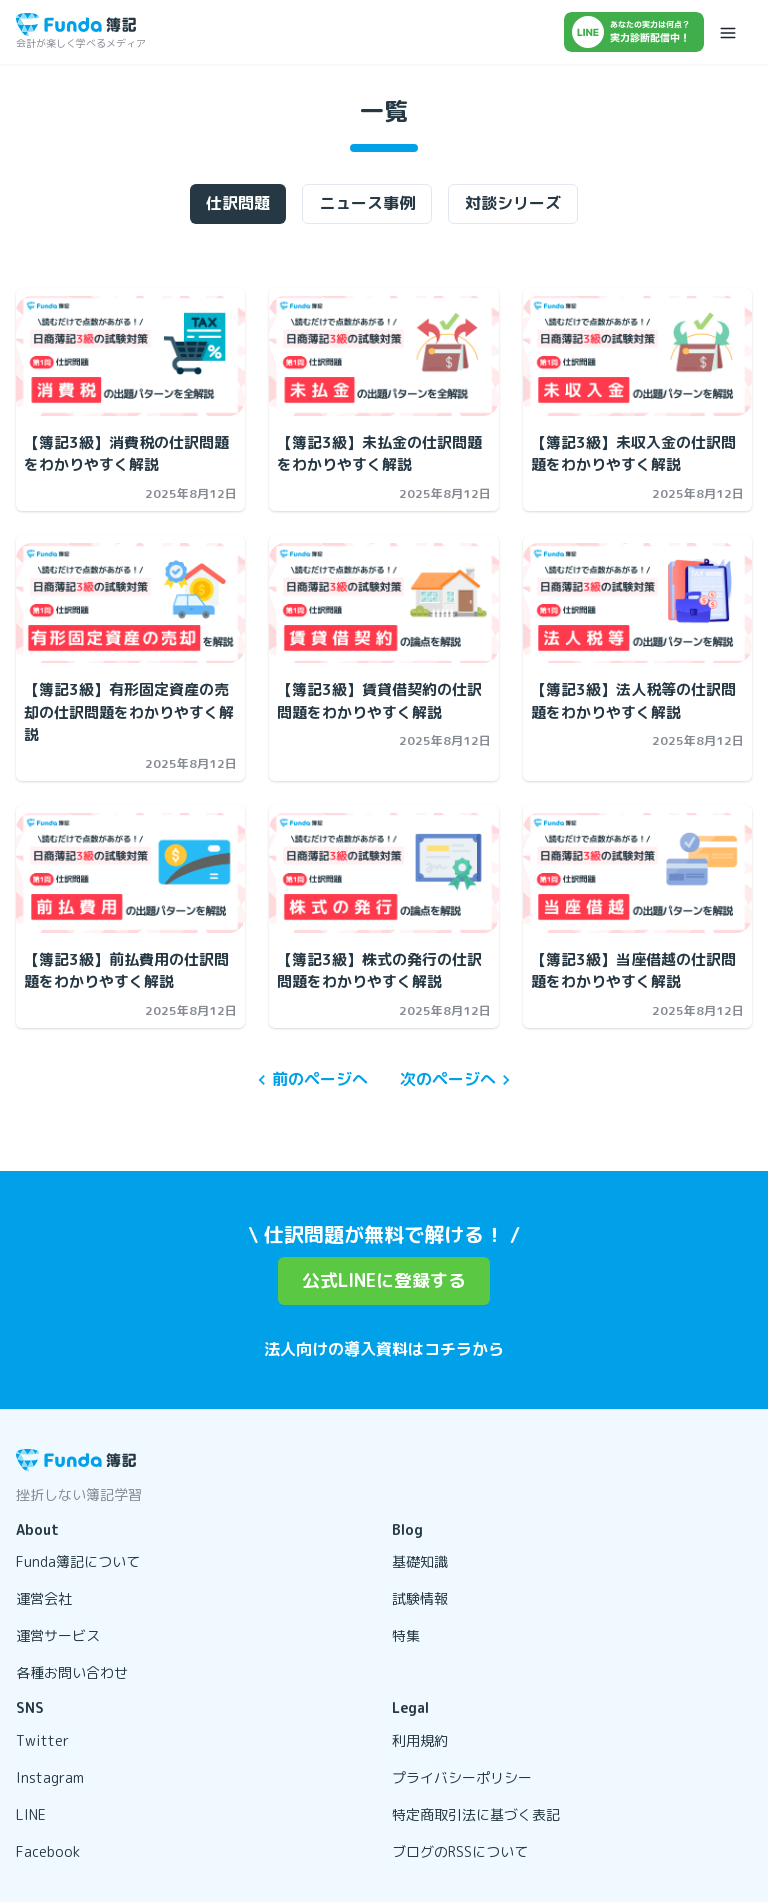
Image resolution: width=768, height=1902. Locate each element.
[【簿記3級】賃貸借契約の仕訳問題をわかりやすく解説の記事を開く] (383, 603)
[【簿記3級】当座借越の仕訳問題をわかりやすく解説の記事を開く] (637, 873)
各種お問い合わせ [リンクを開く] (72, 1672)
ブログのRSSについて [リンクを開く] (460, 1851)
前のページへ (310, 1079)
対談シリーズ (513, 203)
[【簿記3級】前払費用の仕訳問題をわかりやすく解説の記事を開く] (130, 873)
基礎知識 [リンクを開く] (420, 1561)
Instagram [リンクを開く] (50, 1777)
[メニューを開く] (728, 32)
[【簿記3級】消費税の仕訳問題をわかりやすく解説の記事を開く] (130, 356)
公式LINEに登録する (384, 1280)
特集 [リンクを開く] (406, 1635)
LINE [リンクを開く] (31, 1814)
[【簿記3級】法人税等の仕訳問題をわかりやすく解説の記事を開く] (637, 603)
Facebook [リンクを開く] (48, 1851)
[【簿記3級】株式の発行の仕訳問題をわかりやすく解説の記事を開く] (383, 873)
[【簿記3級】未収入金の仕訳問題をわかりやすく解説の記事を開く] (637, 356)
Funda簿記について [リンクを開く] (78, 1561)
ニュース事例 (367, 203)
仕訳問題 (238, 203)
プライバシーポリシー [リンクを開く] (462, 1777)
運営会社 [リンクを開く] (44, 1598)
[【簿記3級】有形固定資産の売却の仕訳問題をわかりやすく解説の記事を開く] (130, 603)
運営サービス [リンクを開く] (58, 1635)
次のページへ (458, 1079)
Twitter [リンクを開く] (42, 1740)
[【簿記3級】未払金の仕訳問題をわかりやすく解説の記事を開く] (383, 356)
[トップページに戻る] (76, 24)
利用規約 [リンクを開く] (420, 1740)
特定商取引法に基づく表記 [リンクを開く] (476, 1814)
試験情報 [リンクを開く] (420, 1598)
